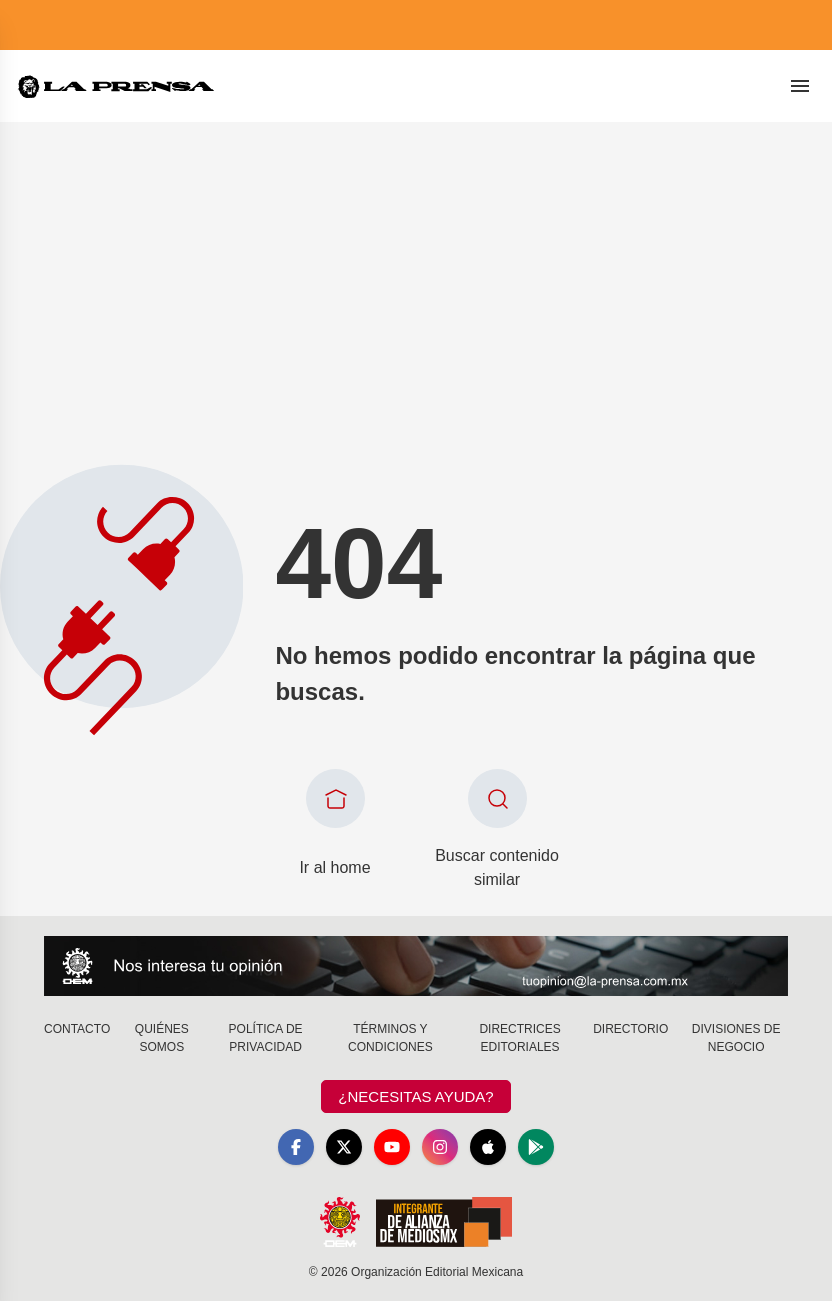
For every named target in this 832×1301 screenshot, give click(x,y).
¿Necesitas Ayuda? (415, 1096)
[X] (344, 1147)
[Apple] (488, 1147)
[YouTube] (392, 1147)
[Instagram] (440, 1147)
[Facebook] (296, 1147)
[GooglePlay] (536, 1147)
